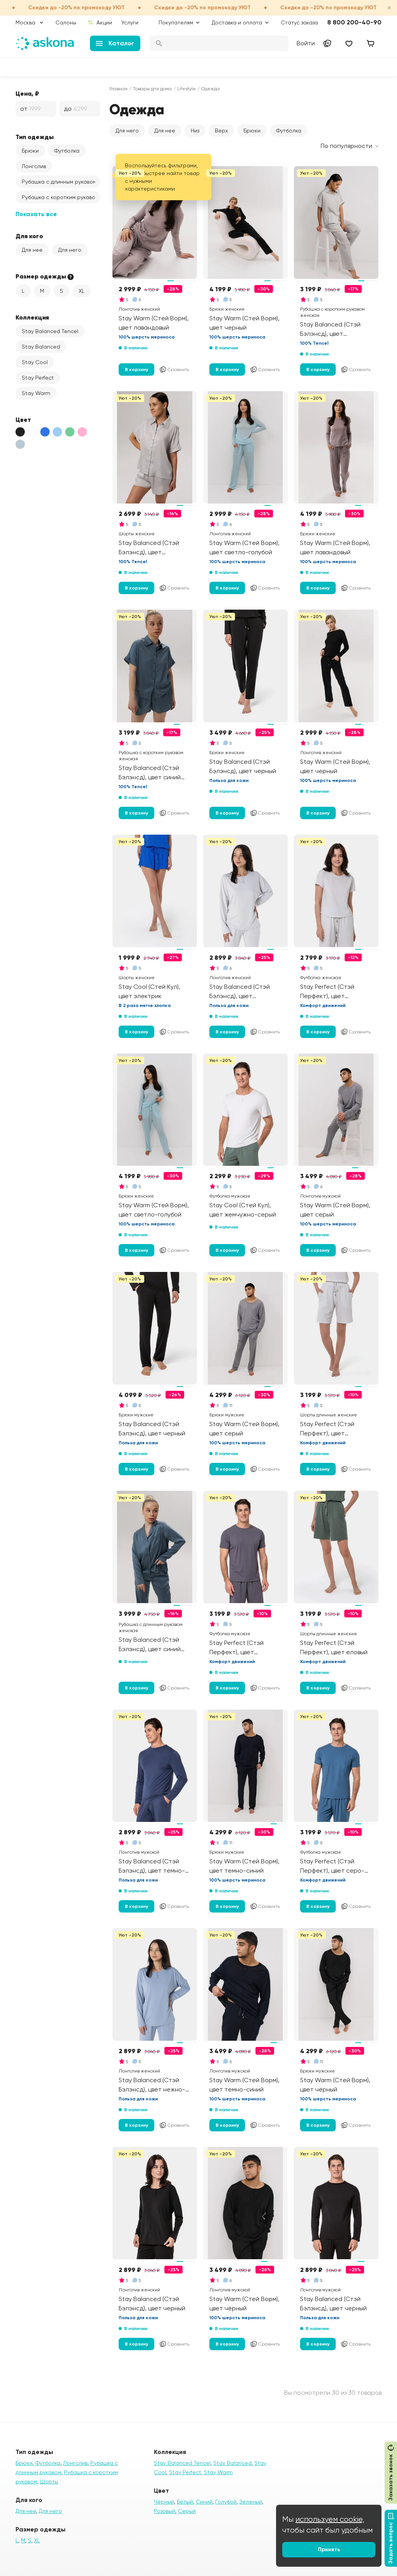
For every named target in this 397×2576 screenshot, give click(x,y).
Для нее (32, 250)
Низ (195, 130)
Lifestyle (186, 88)
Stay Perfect (38, 378)
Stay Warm (36, 393)
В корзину (136, 369)
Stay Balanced (41, 347)
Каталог (115, 43)
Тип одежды (35, 137)
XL (82, 291)
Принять (329, 2549)
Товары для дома (152, 88)
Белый (185, 2502)
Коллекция (32, 317)
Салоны (65, 22)
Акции (100, 22)
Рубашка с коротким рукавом (60, 197)
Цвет (23, 419)
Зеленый (250, 2502)
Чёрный (164, 2502)
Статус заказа (299, 22)
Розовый (164, 2511)
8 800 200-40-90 (354, 22)
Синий (204, 2502)
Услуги (129, 22)
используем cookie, (329, 2519)
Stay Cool (35, 362)
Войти (306, 43)
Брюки (30, 151)
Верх (221, 130)
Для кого (29, 236)
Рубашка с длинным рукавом (59, 182)
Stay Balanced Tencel (50, 331)
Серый (187, 2511)
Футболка (66, 151)
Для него (69, 250)
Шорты (49, 2481)
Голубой (225, 2502)
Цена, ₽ (27, 93)
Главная (118, 88)
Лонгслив (34, 166)
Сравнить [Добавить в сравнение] (174, 369)
